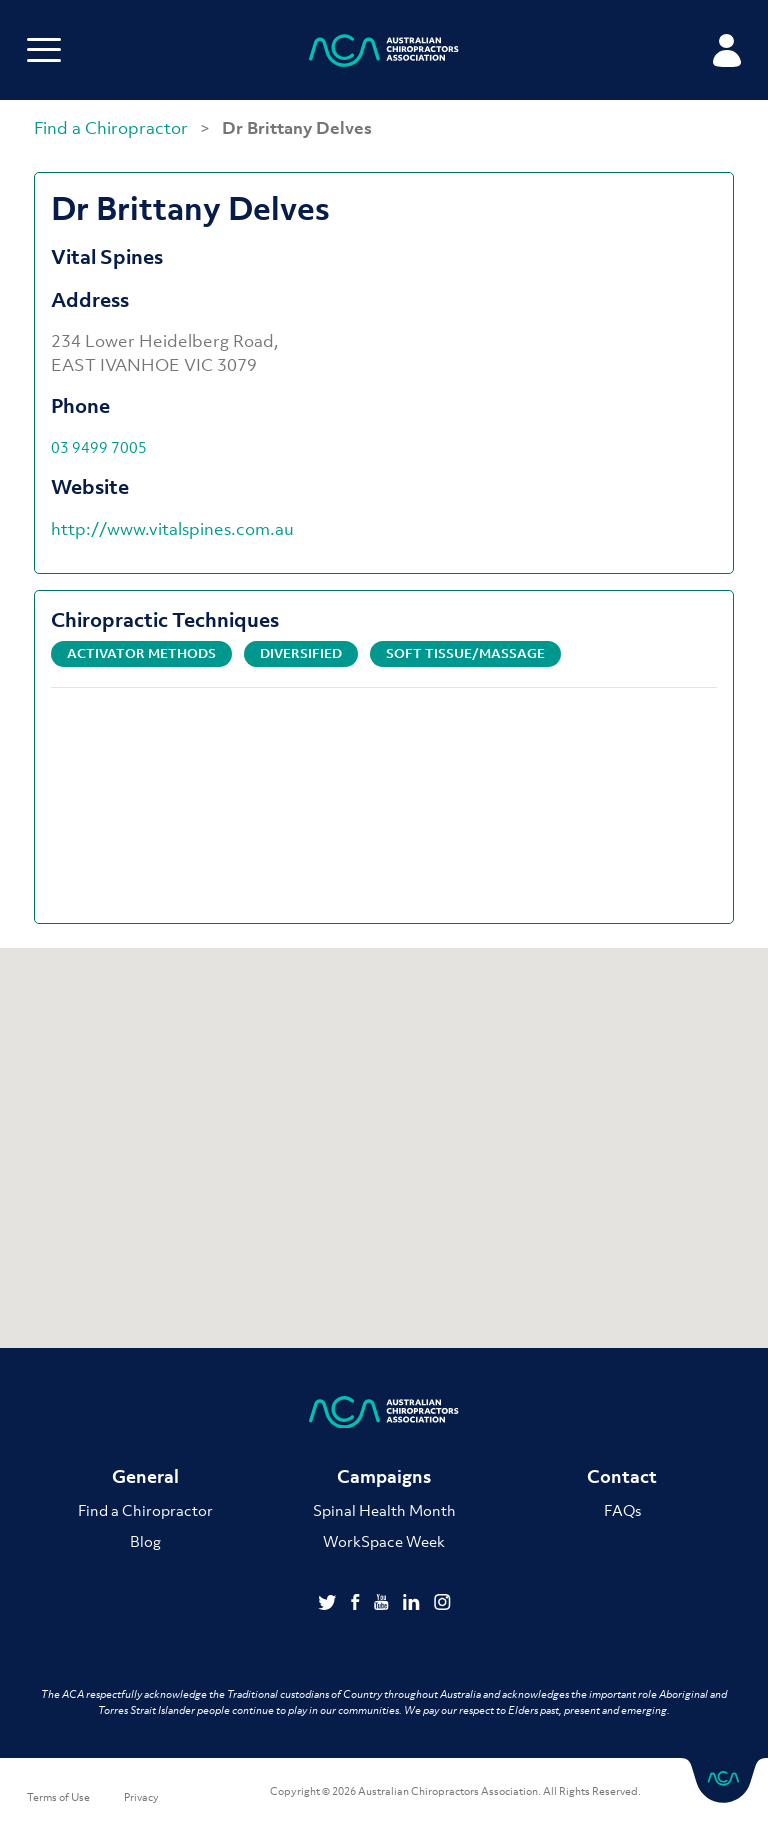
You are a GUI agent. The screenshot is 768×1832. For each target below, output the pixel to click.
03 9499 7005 (99, 447)
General (145, 1476)
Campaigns (384, 1476)
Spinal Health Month (384, 1510)
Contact (622, 1476)
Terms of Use (58, 1797)
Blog (145, 1541)
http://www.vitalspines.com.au (172, 529)
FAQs (622, 1510)
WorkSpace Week (384, 1541)
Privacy (141, 1797)
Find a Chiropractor (113, 128)
